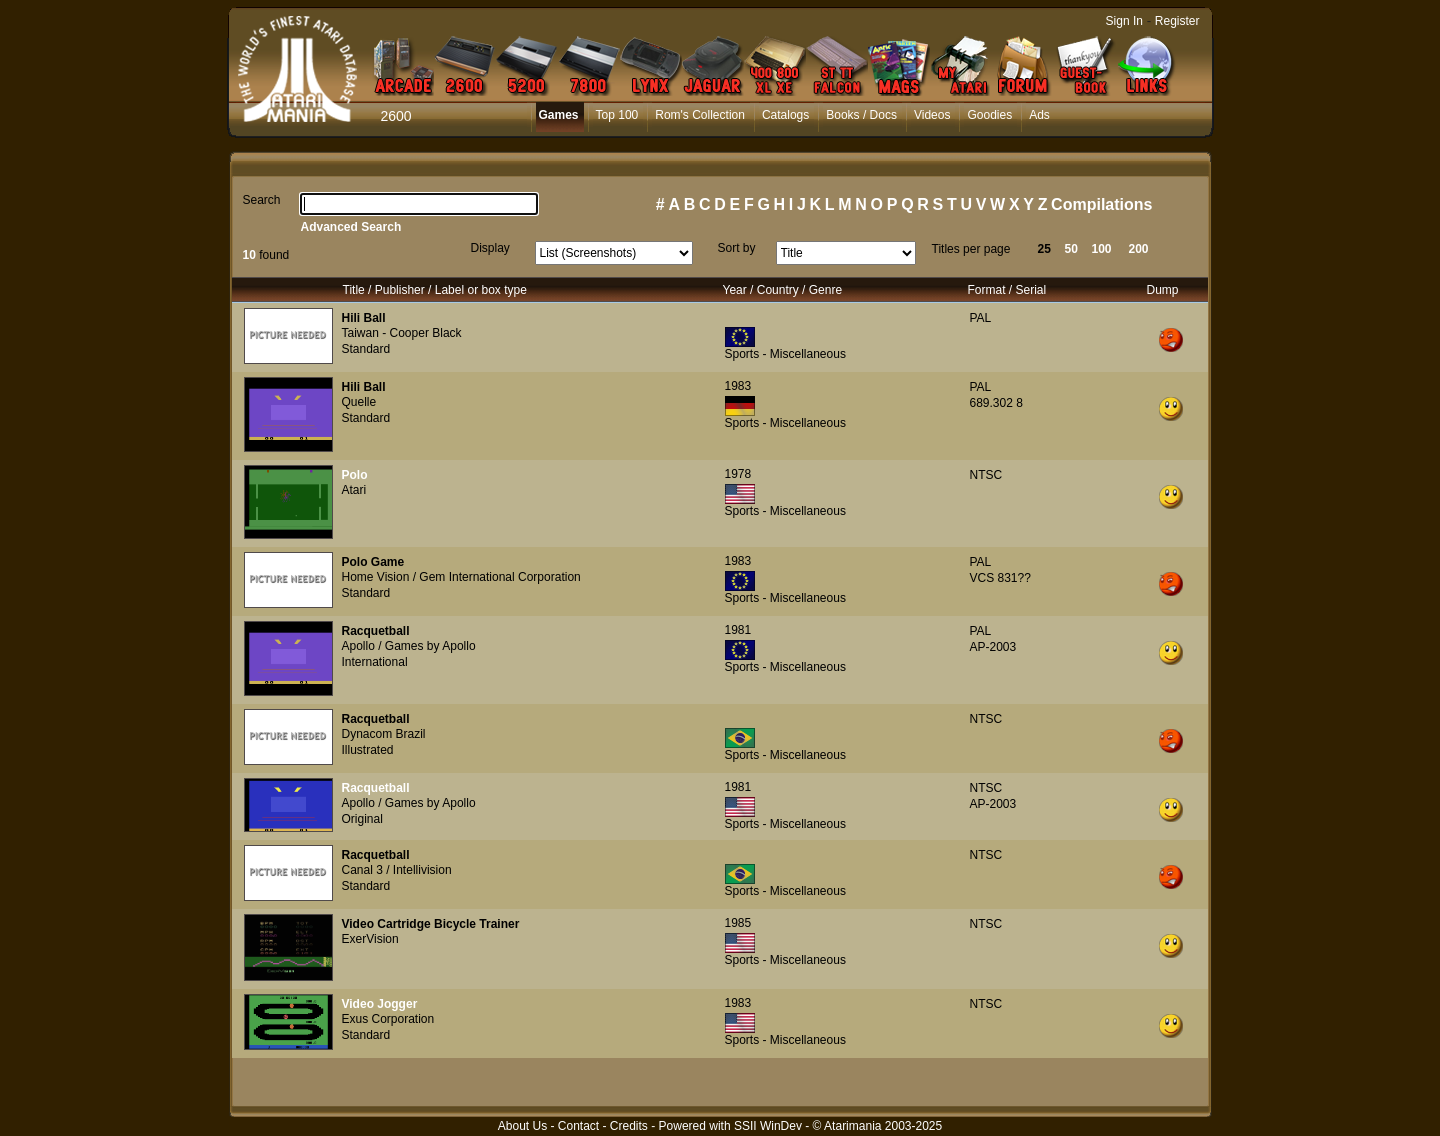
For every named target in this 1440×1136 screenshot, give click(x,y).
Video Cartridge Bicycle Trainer (431, 924)
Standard (366, 349)
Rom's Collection (700, 115)
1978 (738, 474)
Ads (1039, 115)
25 (1044, 249)
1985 (738, 923)
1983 (738, 386)
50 (1071, 249)
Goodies (989, 115)
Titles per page (971, 249)
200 (1139, 249)
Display (490, 248)
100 (1102, 249)
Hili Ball (364, 318)
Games (559, 115)
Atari (354, 490)
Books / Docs (861, 115)
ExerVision (370, 939)
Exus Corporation (388, 1019)
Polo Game (373, 562)
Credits (629, 1126)
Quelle (359, 402)
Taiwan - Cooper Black (402, 333)
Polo (355, 475)
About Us (522, 1126)
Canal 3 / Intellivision (397, 870)
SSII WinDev (768, 1126)
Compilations (1101, 204)
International (375, 662)
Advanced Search (351, 227)
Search (262, 200)
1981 (738, 630)
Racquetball (376, 631)
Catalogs (785, 115)
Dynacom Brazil (384, 734)
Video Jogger (380, 1004)
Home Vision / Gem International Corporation (461, 577)
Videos (932, 115)
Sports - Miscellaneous (785, 354)
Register (1177, 21)
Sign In (1124, 21)
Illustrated (368, 750)
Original (362, 819)
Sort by (737, 248)
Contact (578, 1126)
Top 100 (617, 115)
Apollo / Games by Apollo (409, 646)
